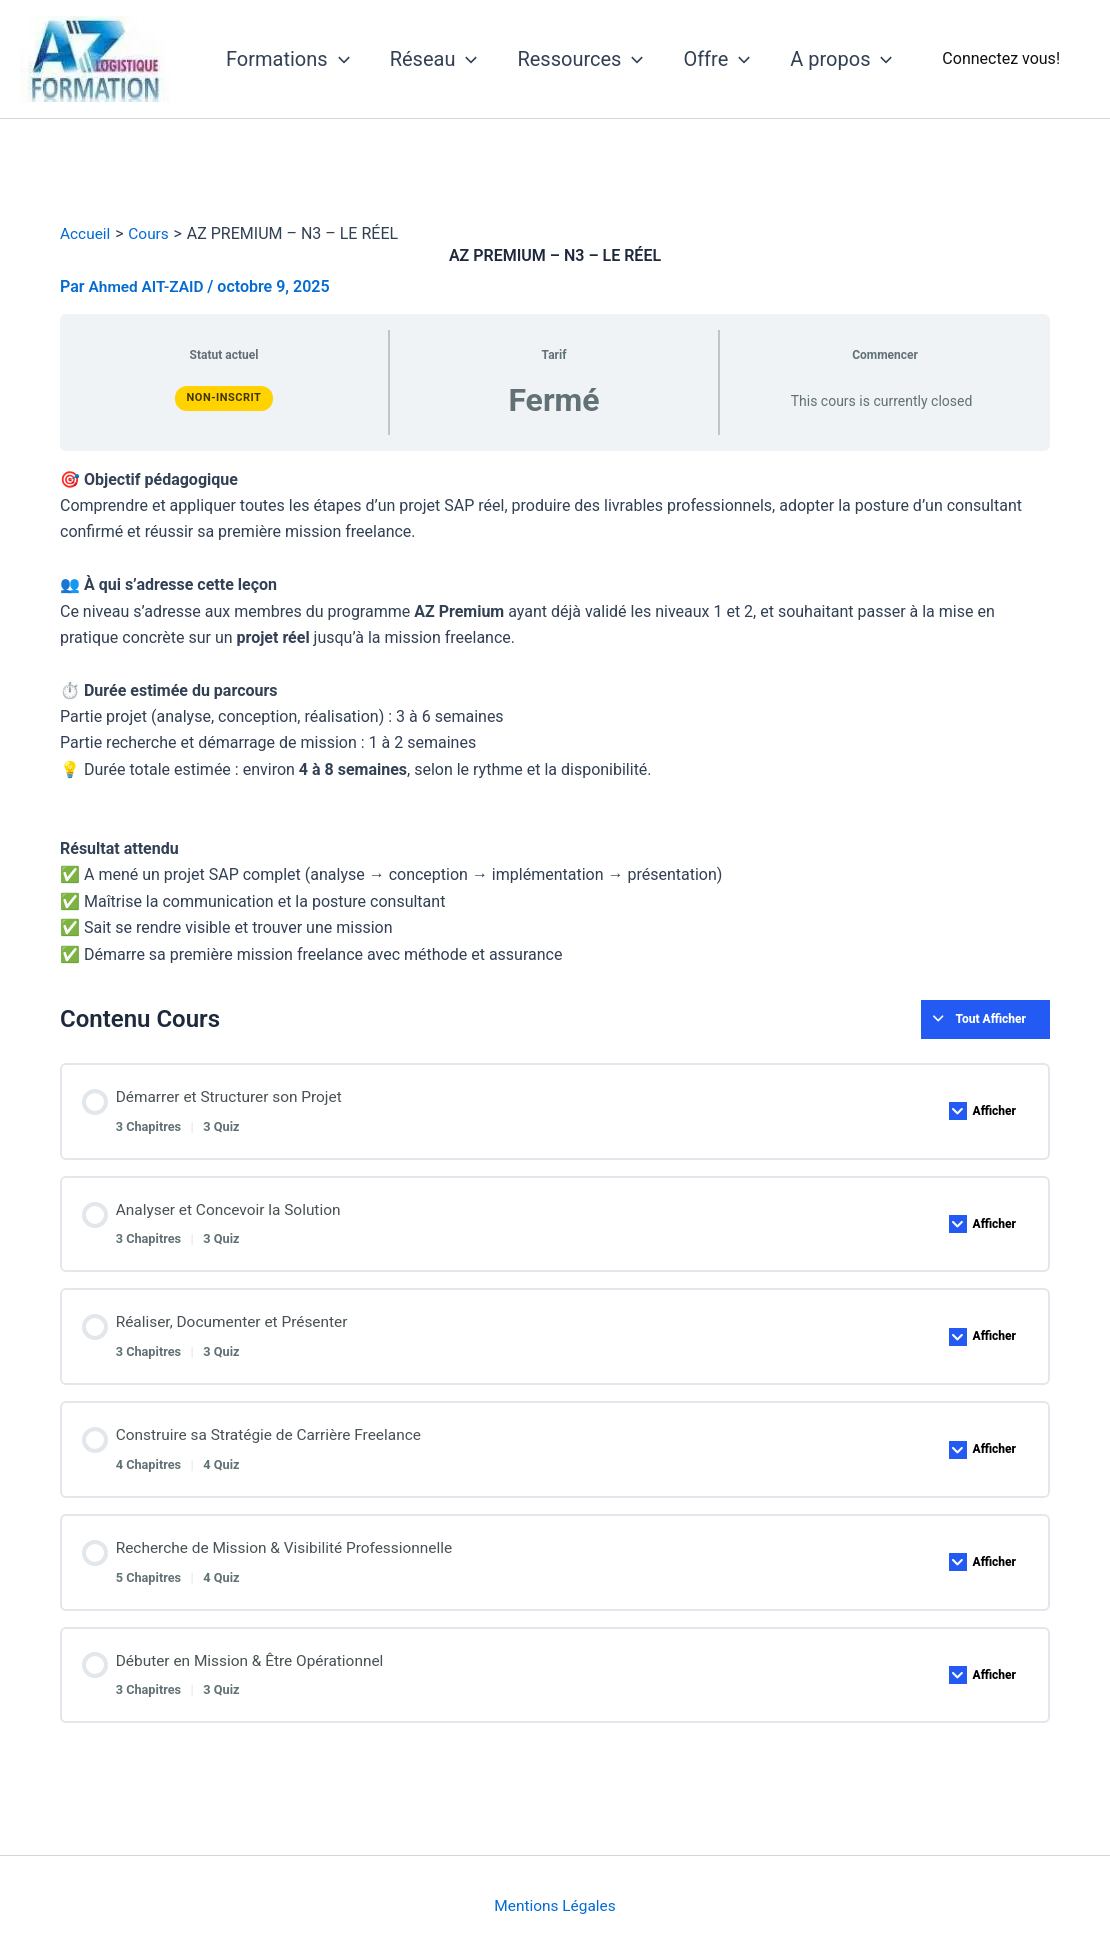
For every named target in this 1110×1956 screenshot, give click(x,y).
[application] (339, 59)
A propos (841, 59)
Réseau (434, 59)
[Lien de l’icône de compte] (1001, 59)
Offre (716, 59)
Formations (288, 59)
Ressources (580, 59)
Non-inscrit (224, 397)
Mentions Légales (555, 1905)
